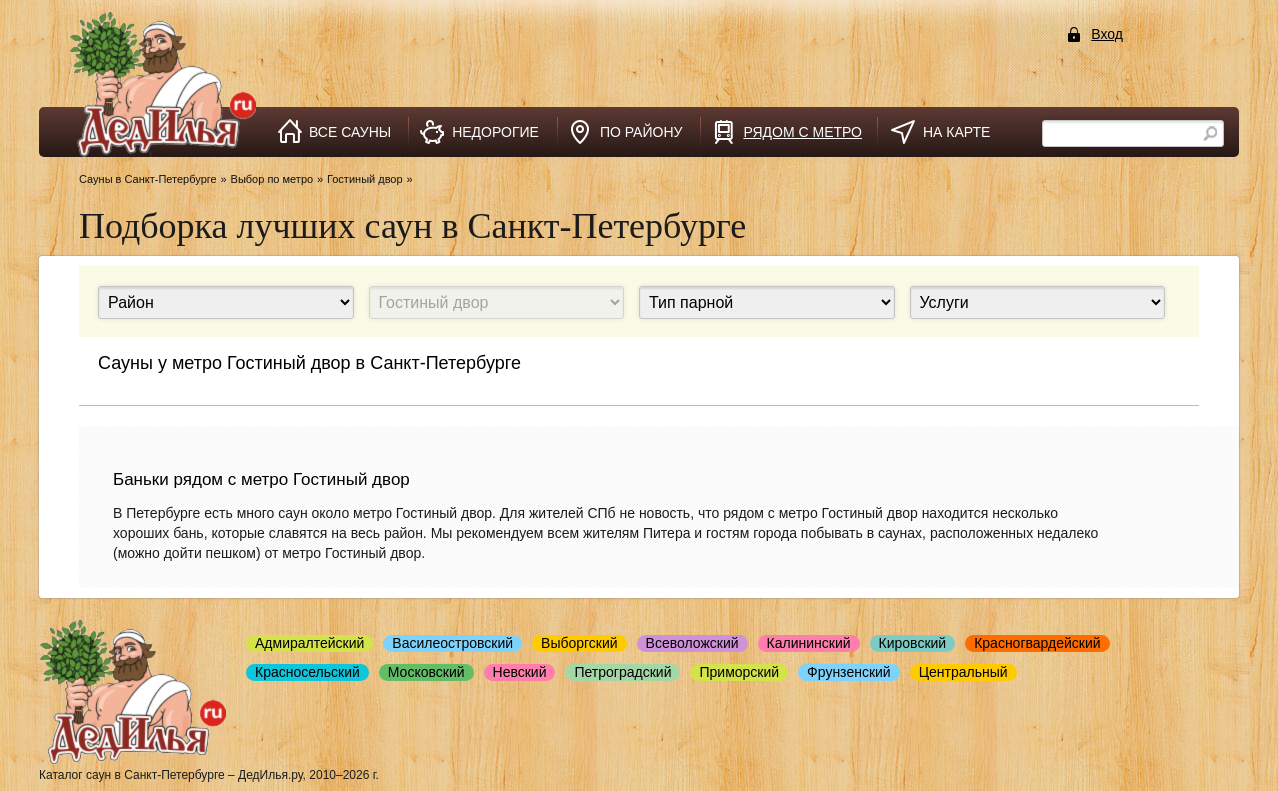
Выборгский (579, 643)
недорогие (495, 132)
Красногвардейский (1037, 643)
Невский (520, 672)
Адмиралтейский (309, 643)
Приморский (739, 672)
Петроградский (622, 672)
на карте (956, 132)
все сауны (350, 132)
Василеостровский (452, 643)
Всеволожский (692, 643)
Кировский (913, 643)
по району (641, 132)
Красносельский (307, 672)
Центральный (963, 672)
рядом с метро (802, 132)
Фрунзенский (849, 672)
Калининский (809, 643)
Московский (426, 672)
